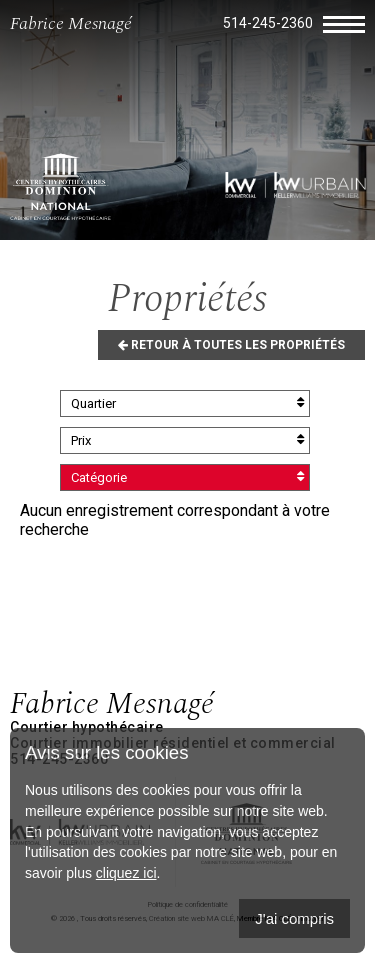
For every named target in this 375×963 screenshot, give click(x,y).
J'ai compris (294, 918)
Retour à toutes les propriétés (231, 345)
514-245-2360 (268, 23)
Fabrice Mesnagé (71, 23)
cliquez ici (126, 873)
